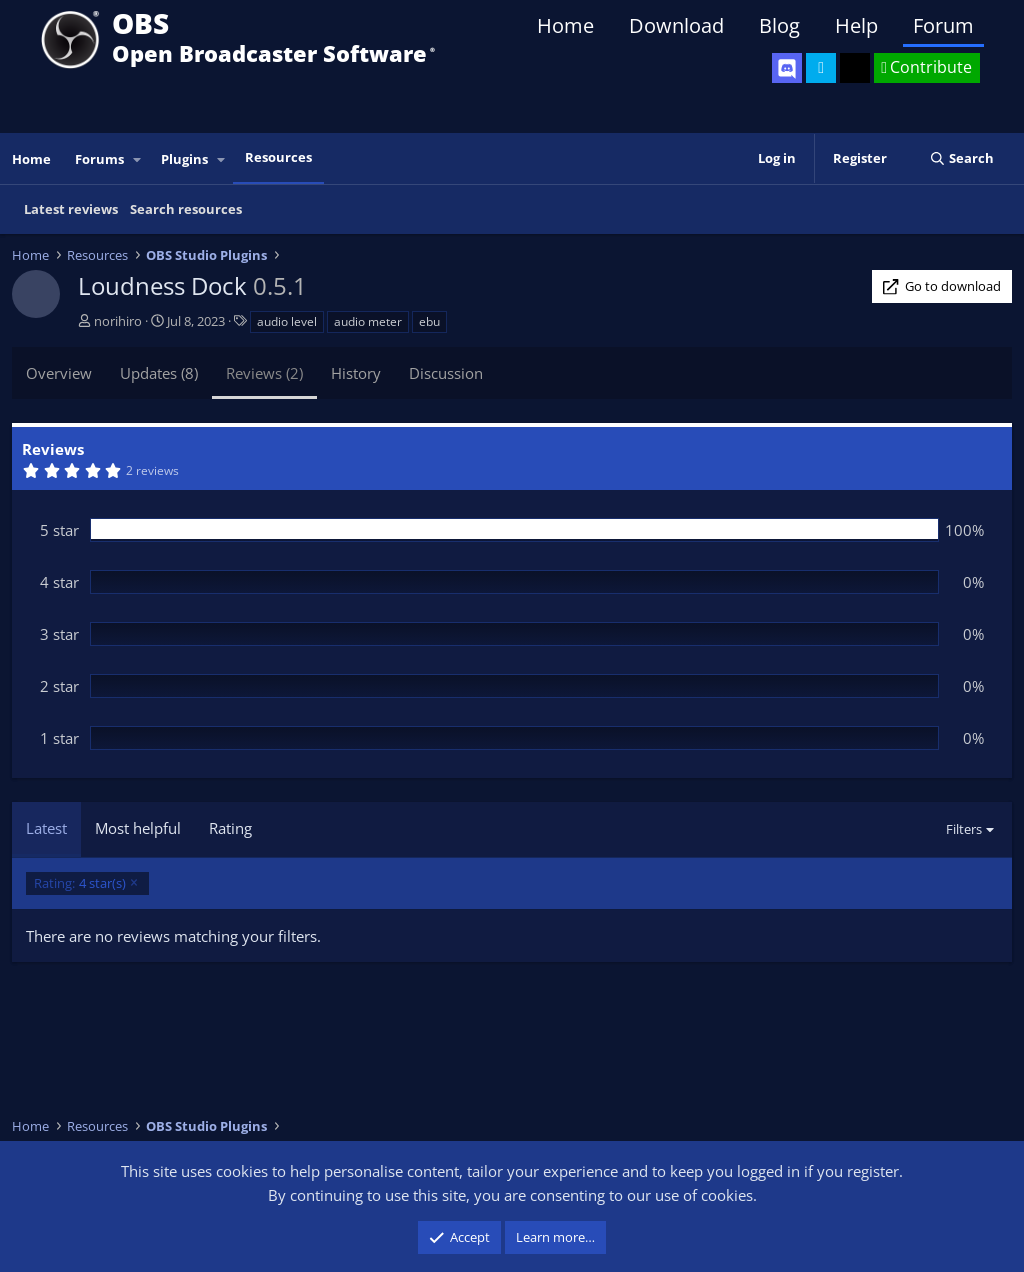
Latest (46, 828)
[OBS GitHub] (855, 68)
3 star (59, 634)
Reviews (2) (264, 373)
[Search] (961, 158)
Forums (99, 159)
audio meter (368, 321)
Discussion (446, 373)
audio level (287, 321)
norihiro (118, 321)
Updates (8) (159, 373)
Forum (943, 25)
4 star (59, 582)
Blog (779, 25)
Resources (278, 157)
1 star (59, 738)
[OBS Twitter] (821, 68)
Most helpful (138, 828)
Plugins (184, 159)
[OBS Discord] (787, 68)
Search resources (186, 209)
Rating (230, 828)
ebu (429, 321)
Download (676, 25)
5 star (59, 530)
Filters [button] (964, 829)
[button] (138, 159)
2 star (59, 686)
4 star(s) (80, 883)
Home (565, 25)
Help (856, 25)
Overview (59, 373)
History (356, 373)
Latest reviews (71, 209)
